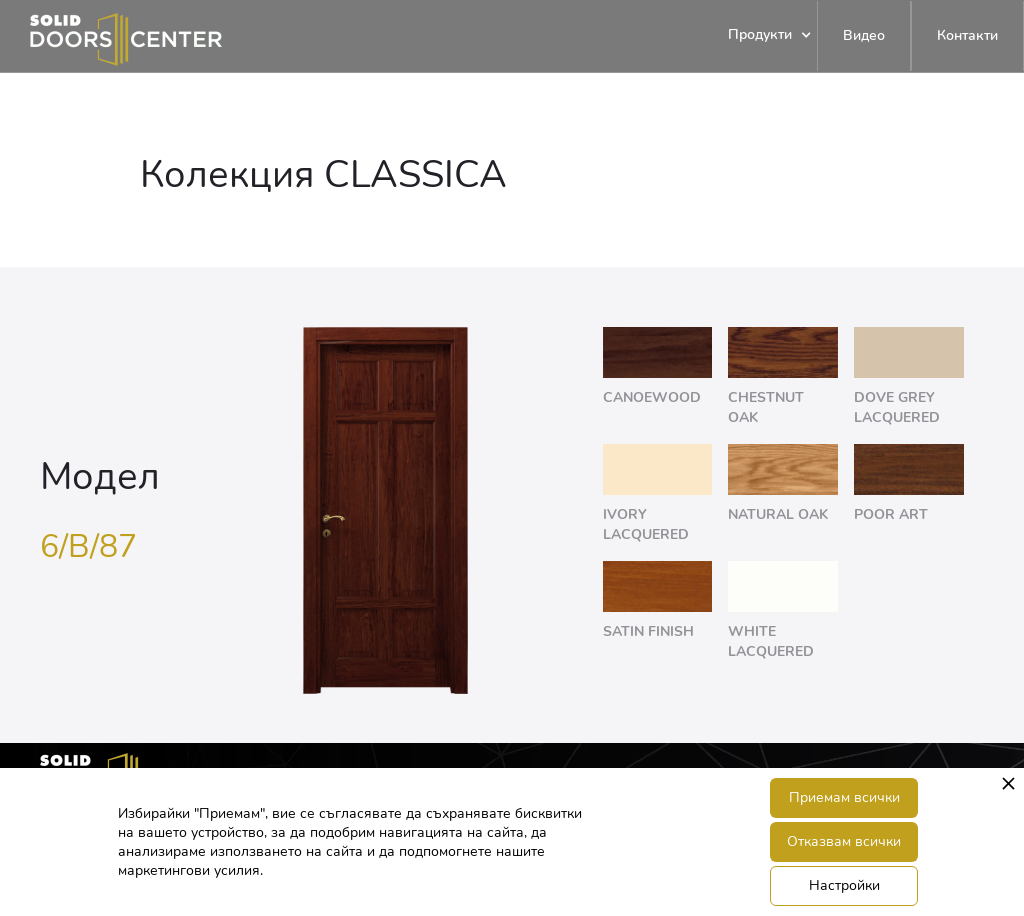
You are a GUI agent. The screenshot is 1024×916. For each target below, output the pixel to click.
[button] (760, 35)
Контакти (967, 35)
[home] (111, 35)
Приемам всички (844, 797)
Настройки (844, 885)
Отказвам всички (844, 841)
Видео (864, 35)
